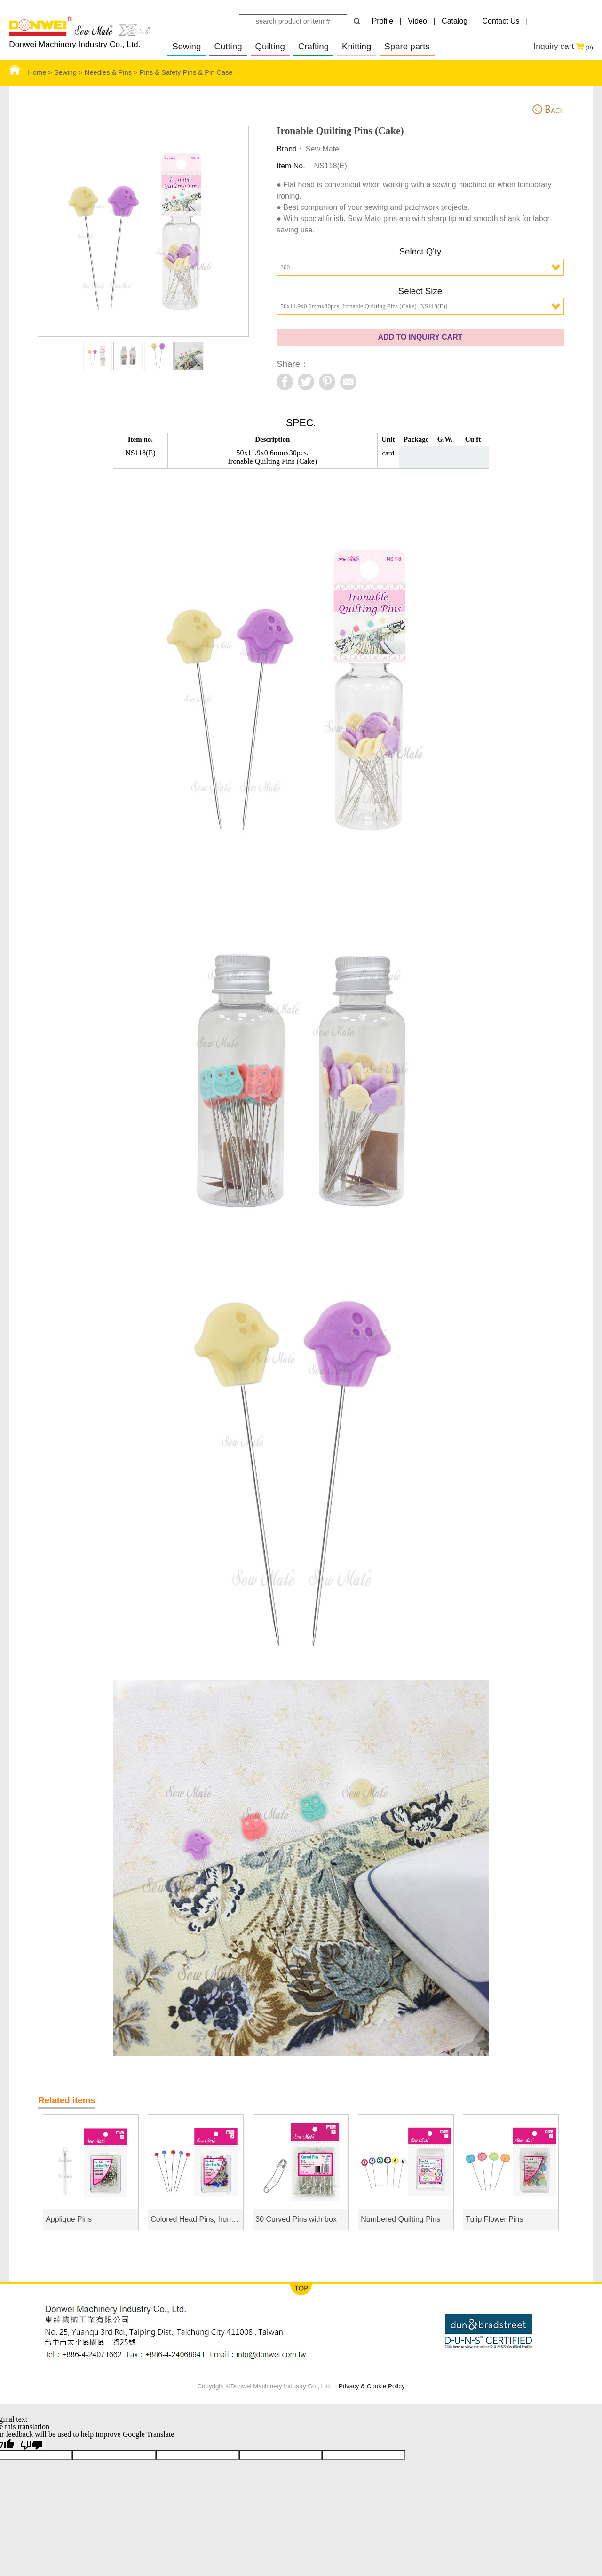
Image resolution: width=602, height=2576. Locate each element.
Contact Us (500, 21)
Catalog (454, 21)
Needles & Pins (108, 72)
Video (417, 21)
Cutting (228, 46)
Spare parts (406, 46)
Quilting (270, 46)
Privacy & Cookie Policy (372, 2386)
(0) (589, 47)
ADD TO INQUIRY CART (420, 337)
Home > (31, 72)
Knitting (356, 46)
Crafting (313, 46)
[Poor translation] (31, 2444)
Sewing (186, 46)
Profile (382, 21)
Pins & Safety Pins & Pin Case (186, 72)
